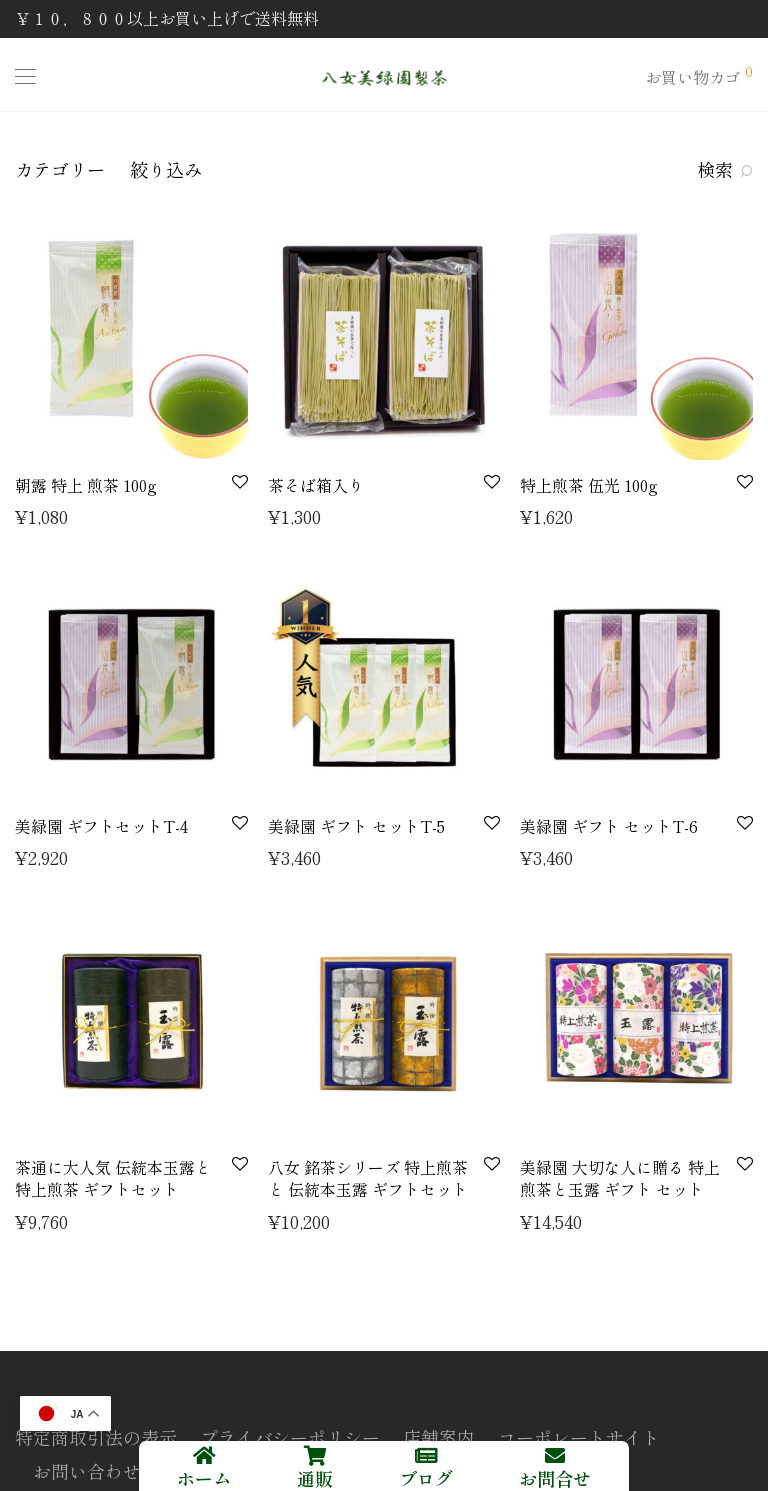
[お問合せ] (555, 1456)
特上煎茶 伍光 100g (589, 485)
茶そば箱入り (316, 485)
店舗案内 (439, 1437)
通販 (315, 1478)
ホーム (204, 1478)
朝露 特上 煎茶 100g (86, 485)
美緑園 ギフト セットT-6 (609, 826)
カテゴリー (60, 169)
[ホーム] (204, 1456)
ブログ (426, 1478)
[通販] (315, 1456)
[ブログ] (426, 1456)
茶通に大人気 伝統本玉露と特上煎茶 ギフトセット (113, 1178)
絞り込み (166, 169)
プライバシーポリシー (290, 1437)
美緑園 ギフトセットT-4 (101, 826)
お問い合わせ (87, 1471)
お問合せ (555, 1478)
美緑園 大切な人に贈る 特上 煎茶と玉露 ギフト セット (620, 1178)
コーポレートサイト (579, 1437)
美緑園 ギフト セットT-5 (356, 826)
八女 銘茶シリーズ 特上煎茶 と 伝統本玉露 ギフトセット (368, 1178)
